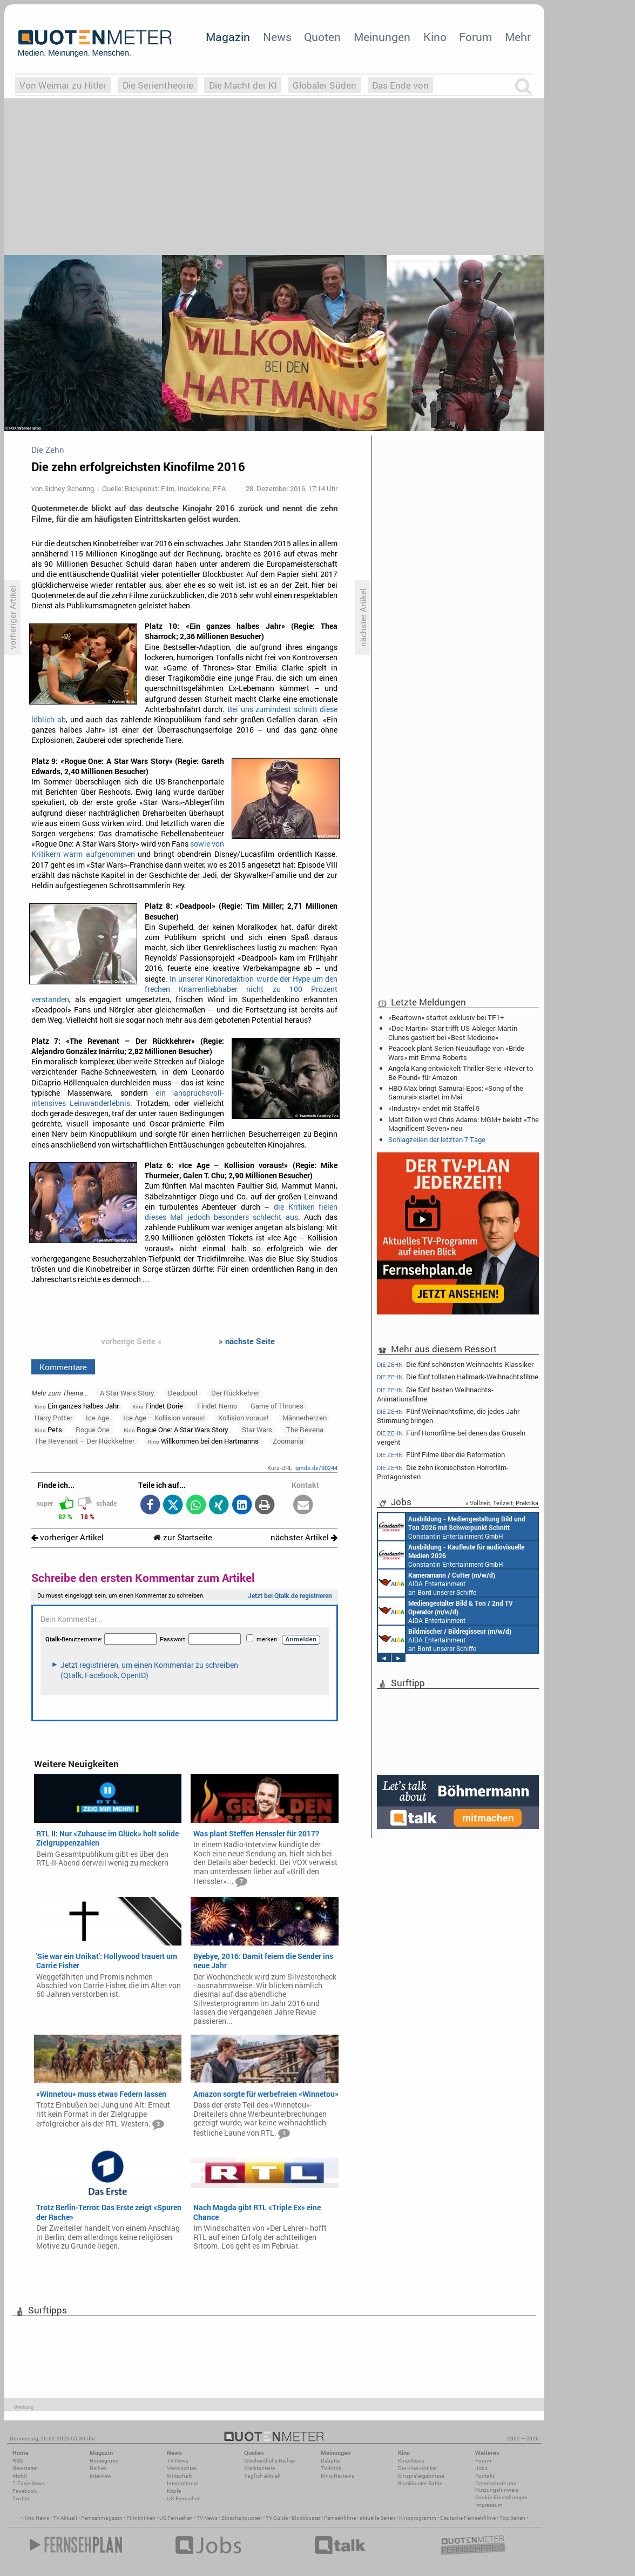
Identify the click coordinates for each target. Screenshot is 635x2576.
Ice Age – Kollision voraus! (164, 1417)
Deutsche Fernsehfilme (468, 2517)
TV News (207, 2517)
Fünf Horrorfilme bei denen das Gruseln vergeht (451, 1437)
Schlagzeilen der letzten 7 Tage (436, 1139)
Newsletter (25, 2468)
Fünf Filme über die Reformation (441, 1454)
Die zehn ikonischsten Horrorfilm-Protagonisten (443, 1472)
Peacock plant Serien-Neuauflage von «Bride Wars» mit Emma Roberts (456, 1052)
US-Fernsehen (184, 2498)
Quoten (322, 36)
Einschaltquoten (241, 2517)
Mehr (518, 36)
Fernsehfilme (340, 2517)
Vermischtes (182, 2468)
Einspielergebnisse (421, 2475)
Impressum (489, 2504)
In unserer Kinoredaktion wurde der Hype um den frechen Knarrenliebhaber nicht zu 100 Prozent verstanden (184, 989)
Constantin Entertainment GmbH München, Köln (456, 1554)
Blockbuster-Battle (420, 2483)
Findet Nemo (217, 1405)
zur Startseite (182, 1537)
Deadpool (182, 1392)
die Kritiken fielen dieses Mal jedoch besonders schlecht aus (241, 1212)
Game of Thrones (277, 1405)
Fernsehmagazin (102, 2517)
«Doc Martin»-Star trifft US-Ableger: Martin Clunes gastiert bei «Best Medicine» (452, 1032)
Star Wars (257, 1429)
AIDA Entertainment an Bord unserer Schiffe (456, 1526)
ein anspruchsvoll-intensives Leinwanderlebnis (127, 1098)
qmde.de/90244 (316, 1468)
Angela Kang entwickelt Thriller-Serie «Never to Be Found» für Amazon (460, 1072)
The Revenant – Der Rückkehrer (84, 1441)
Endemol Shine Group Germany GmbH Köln (448, 1611)
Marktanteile (259, 2468)
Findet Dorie (157, 1405)
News (277, 36)
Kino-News (411, 2460)
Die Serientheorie (158, 85)
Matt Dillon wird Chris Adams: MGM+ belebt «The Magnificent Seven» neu (463, 1124)
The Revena (304, 1429)
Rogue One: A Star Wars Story (176, 1429)
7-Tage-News (28, 2483)
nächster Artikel (304, 1537)
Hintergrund (104, 2460)
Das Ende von (400, 85)
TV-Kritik (331, 2468)
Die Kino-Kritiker (417, 2468)
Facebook (24, 2490)
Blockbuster (306, 2517)
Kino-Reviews (337, 2475)
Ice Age (97, 1417)
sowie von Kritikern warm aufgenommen (127, 849)
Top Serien (512, 2517)
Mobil (19, 2475)
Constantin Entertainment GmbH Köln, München (453, 1582)
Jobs (481, 2468)
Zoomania (288, 1441)
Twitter (20, 2498)
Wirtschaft (179, 2475)
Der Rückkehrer (235, 1392)
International (183, 2483)
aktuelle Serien (377, 2517)
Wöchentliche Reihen (270, 2460)
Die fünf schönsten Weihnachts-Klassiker (455, 1364)
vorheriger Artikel (67, 1537)
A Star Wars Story (127, 1392)
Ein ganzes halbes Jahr (77, 1405)
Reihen (98, 2468)
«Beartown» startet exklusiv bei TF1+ (446, 1017)
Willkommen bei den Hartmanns (203, 1441)
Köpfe (174, 2490)
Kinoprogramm (417, 2517)
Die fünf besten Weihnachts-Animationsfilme (435, 1394)
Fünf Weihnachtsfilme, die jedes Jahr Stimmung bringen (448, 1416)
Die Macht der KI (243, 85)
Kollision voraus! (243, 1417)
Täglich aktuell (262, 2475)
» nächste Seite (247, 1341)
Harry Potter (53, 1417)
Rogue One (93, 1429)
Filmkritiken (141, 2517)
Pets (48, 1429)
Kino (435, 36)
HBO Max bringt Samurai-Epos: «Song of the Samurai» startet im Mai (455, 1092)
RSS (17, 2460)
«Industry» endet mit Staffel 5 (433, 1108)
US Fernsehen (176, 2517)
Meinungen (382, 36)
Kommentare (63, 1366)
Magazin (228, 36)
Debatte (330, 2460)
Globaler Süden (324, 85)
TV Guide (277, 2517)
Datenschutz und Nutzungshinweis (496, 2486)
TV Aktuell (65, 2517)
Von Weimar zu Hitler (62, 85)
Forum (475, 36)
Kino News (36, 2517)
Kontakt (484, 2475)
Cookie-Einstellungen (501, 2497)
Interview (101, 2475)
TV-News (177, 2460)
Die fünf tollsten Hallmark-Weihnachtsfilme (457, 1376)
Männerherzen (304, 1417)
